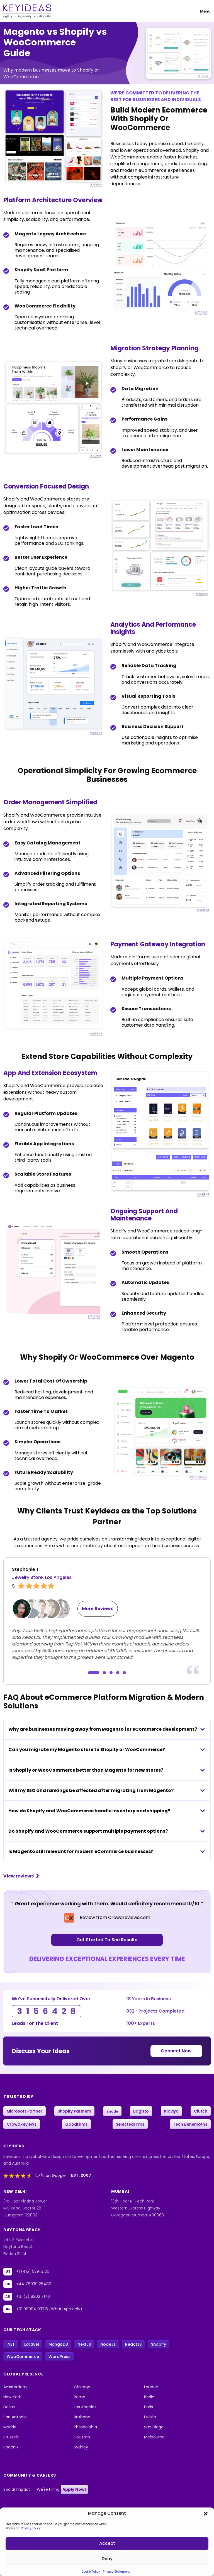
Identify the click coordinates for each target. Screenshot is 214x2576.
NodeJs (108, 2344)
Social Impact (16, 2489)
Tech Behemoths (190, 2124)
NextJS (84, 2344)
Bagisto (141, 2111)
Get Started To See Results (106, 1940)
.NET (11, 2344)
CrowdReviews (22, 2124)
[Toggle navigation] (203, 11)
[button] (205, 2513)
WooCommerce (23, 2357)
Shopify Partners (74, 2111)
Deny (107, 2559)
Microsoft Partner (24, 2111)
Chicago (82, 2387)
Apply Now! (74, 2489)
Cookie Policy (91, 2572)
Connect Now (177, 2051)
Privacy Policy (31, 2528)
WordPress (59, 2357)
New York (12, 2397)
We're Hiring (62, 2490)
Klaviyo (171, 2111)
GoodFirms (76, 2124)
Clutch (200, 2111)
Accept (107, 2543)
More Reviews (97, 1608)
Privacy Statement (116, 2572)
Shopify (158, 2344)
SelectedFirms (130, 2124)
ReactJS (133, 2344)
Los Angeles (85, 2407)
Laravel (31, 2344)
